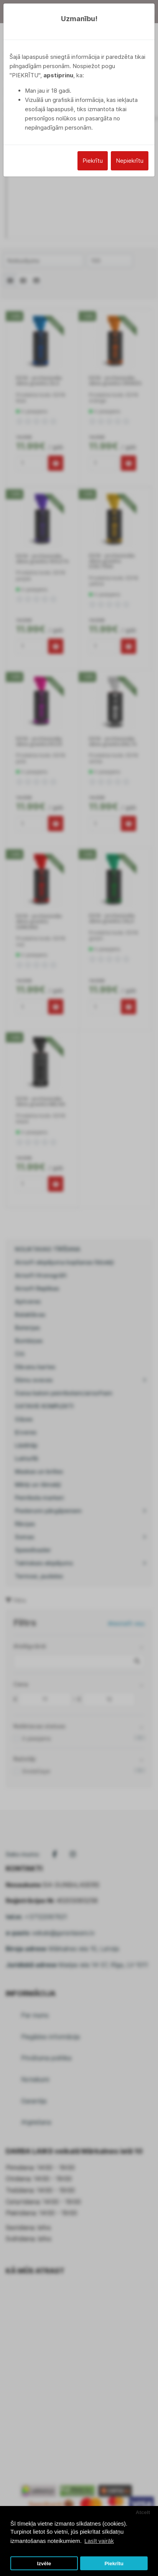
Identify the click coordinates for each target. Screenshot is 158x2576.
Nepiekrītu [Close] (129, 160)
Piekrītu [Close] (92, 160)
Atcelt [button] (143, 2512)
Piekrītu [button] (113, 2563)
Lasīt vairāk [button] (99, 2541)
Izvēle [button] (44, 2563)
